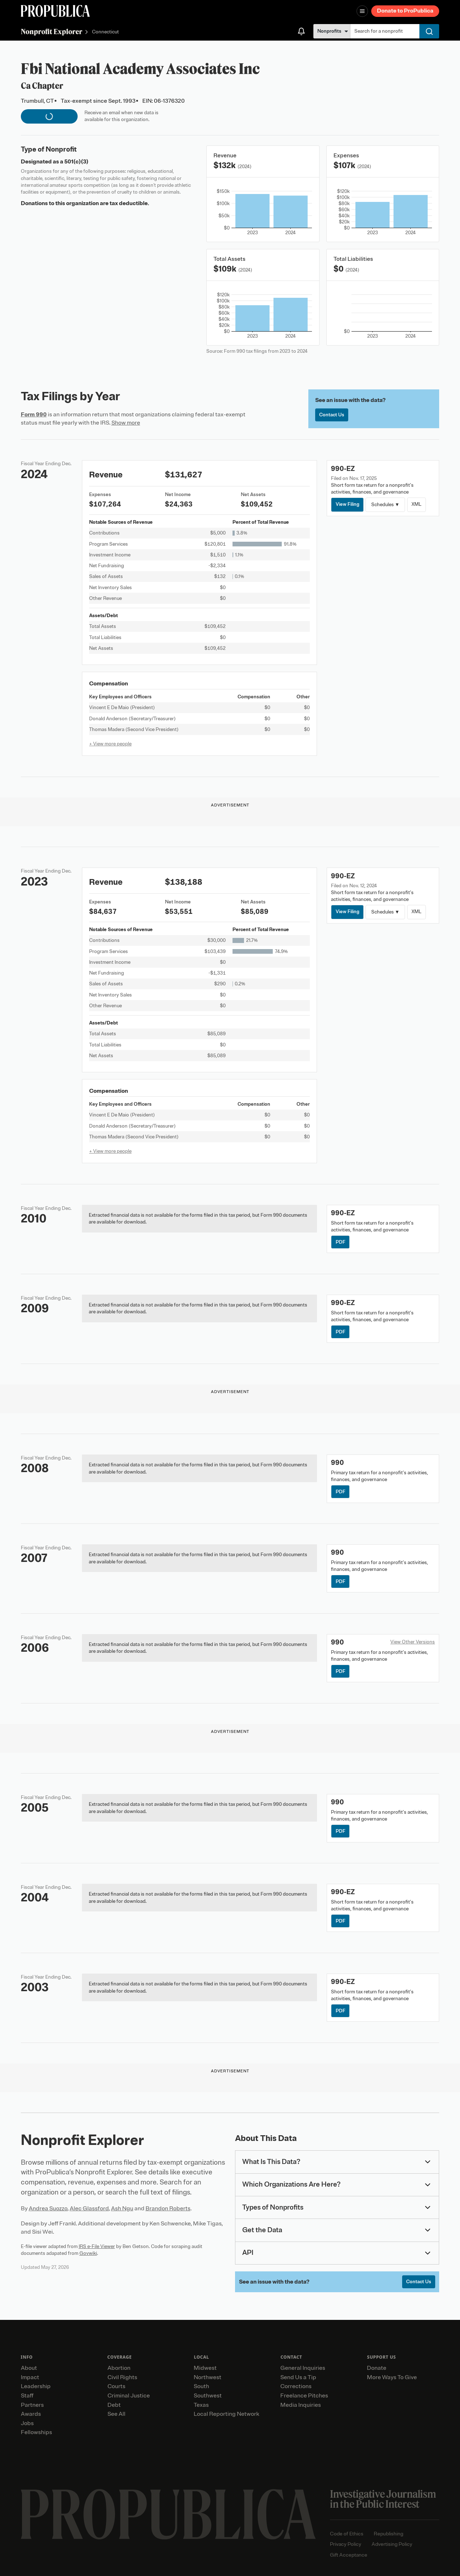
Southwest (208, 2395)
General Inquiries (302, 2368)
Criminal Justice (128, 2395)
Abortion (118, 2368)
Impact (30, 2377)
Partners (32, 2405)
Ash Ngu (122, 2208)
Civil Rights (122, 2377)
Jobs (27, 2423)
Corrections (296, 2386)
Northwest (207, 2377)
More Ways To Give (392, 2377)
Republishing (388, 2534)
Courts (116, 2386)
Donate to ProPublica (405, 10)
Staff (27, 2395)
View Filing (347, 504)
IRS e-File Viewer (97, 2246)
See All (116, 2414)
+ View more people (110, 744)
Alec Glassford (89, 2208)
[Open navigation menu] (362, 11)
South (201, 2386)
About (29, 2368)
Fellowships (36, 2432)
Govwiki (88, 2253)
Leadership (36, 2386)
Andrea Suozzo (48, 2208)
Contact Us (331, 415)
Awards (31, 2414)
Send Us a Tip (298, 2377)
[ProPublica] (55, 11)
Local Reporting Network (226, 2414)
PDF (340, 1242)
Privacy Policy (345, 2544)
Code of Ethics (346, 2534)
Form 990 (34, 414)
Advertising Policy (392, 2544)
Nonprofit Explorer (51, 31)
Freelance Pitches (304, 2395)
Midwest (205, 2368)
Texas (201, 2405)
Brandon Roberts (168, 2208)
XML (416, 504)
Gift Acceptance (348, 2555)
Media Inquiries (300, 2405)
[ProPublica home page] (168, 2514)
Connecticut (105, 32)
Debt (114, 2405)
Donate (376, 2368)
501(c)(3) (76, 161)
